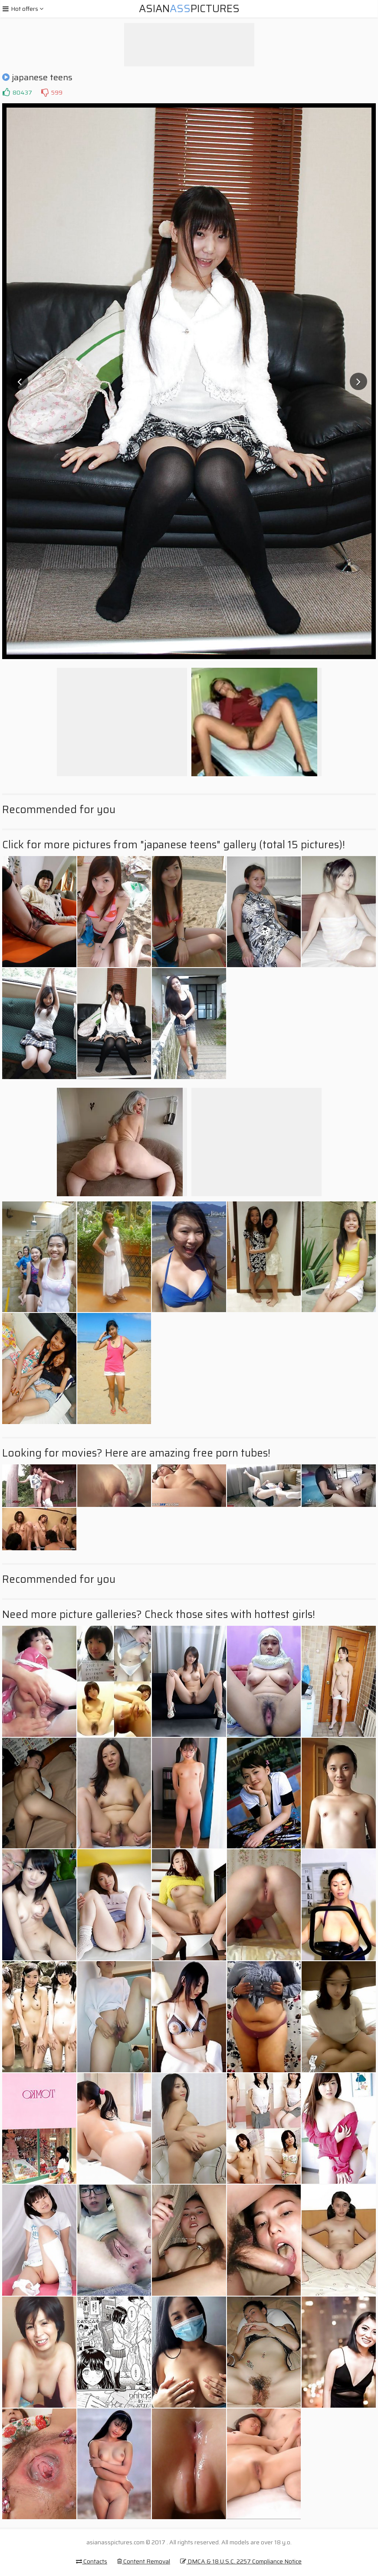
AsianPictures (189, 8)
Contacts (91, 2561)
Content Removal (143, 2561)
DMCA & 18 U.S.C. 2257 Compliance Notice (241, 2561)
